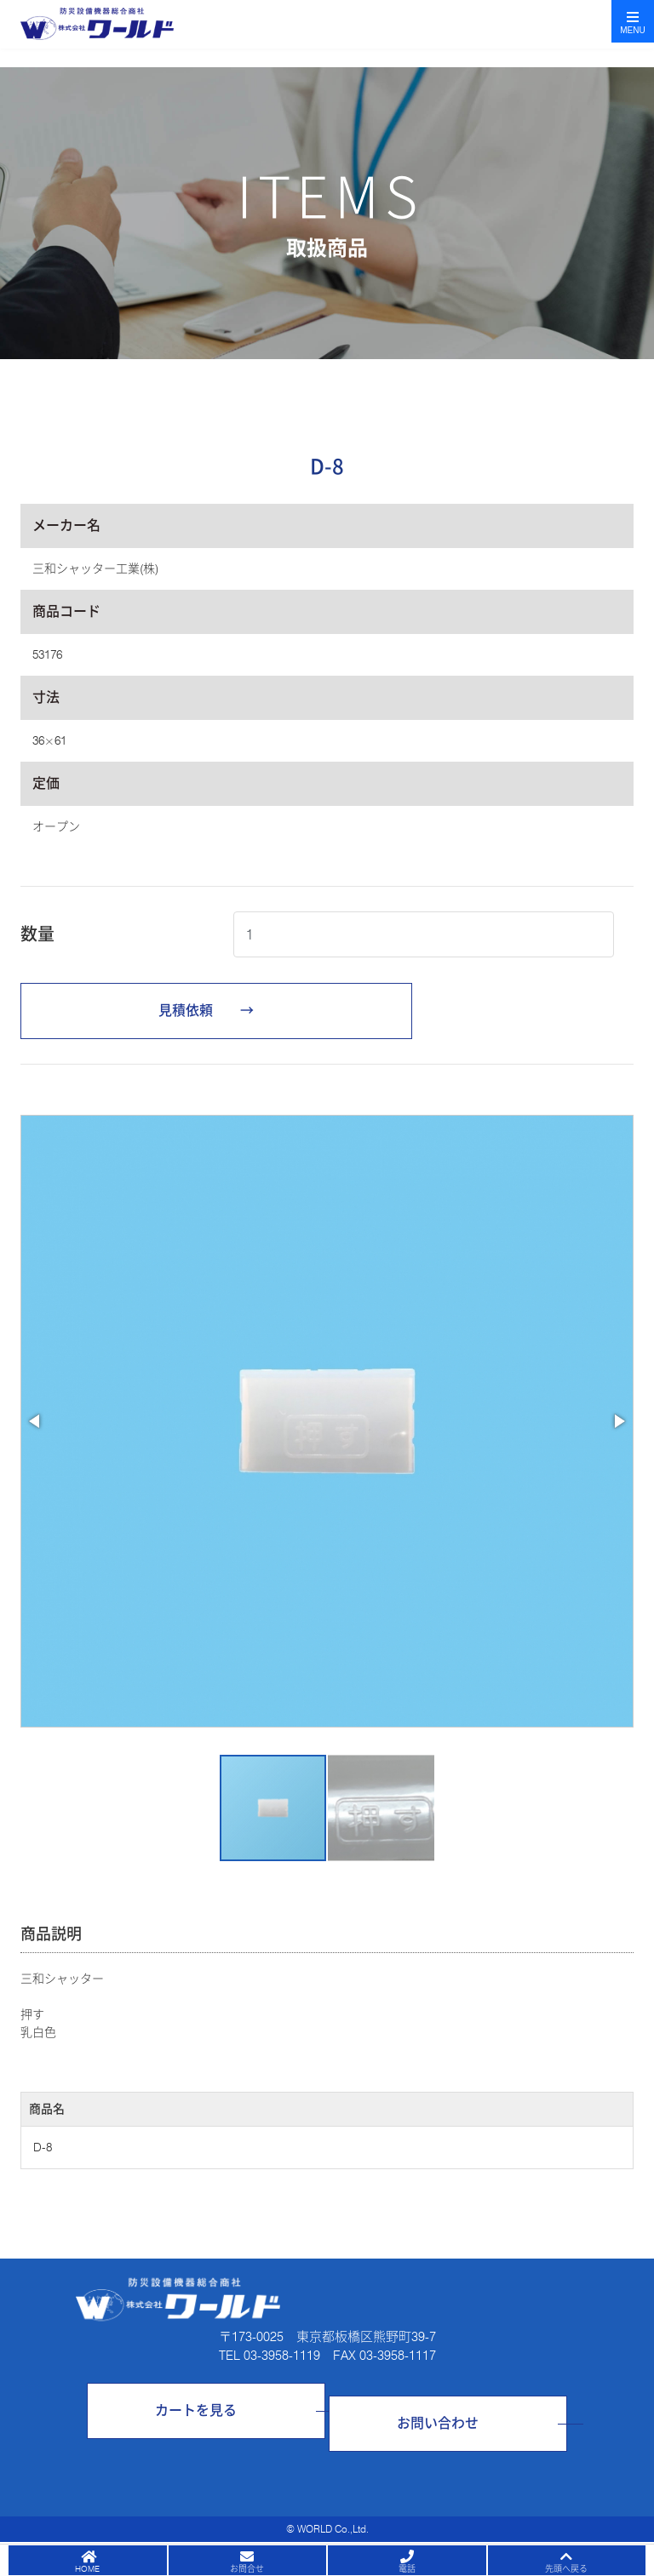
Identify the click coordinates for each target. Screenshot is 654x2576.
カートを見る (196, 2410)
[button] (35, 1421)
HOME (87, 2568)
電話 (407, 2568)
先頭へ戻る (566, 2568)
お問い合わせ (438, 2423)
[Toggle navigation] (632, 21)
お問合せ (247, 2568)
